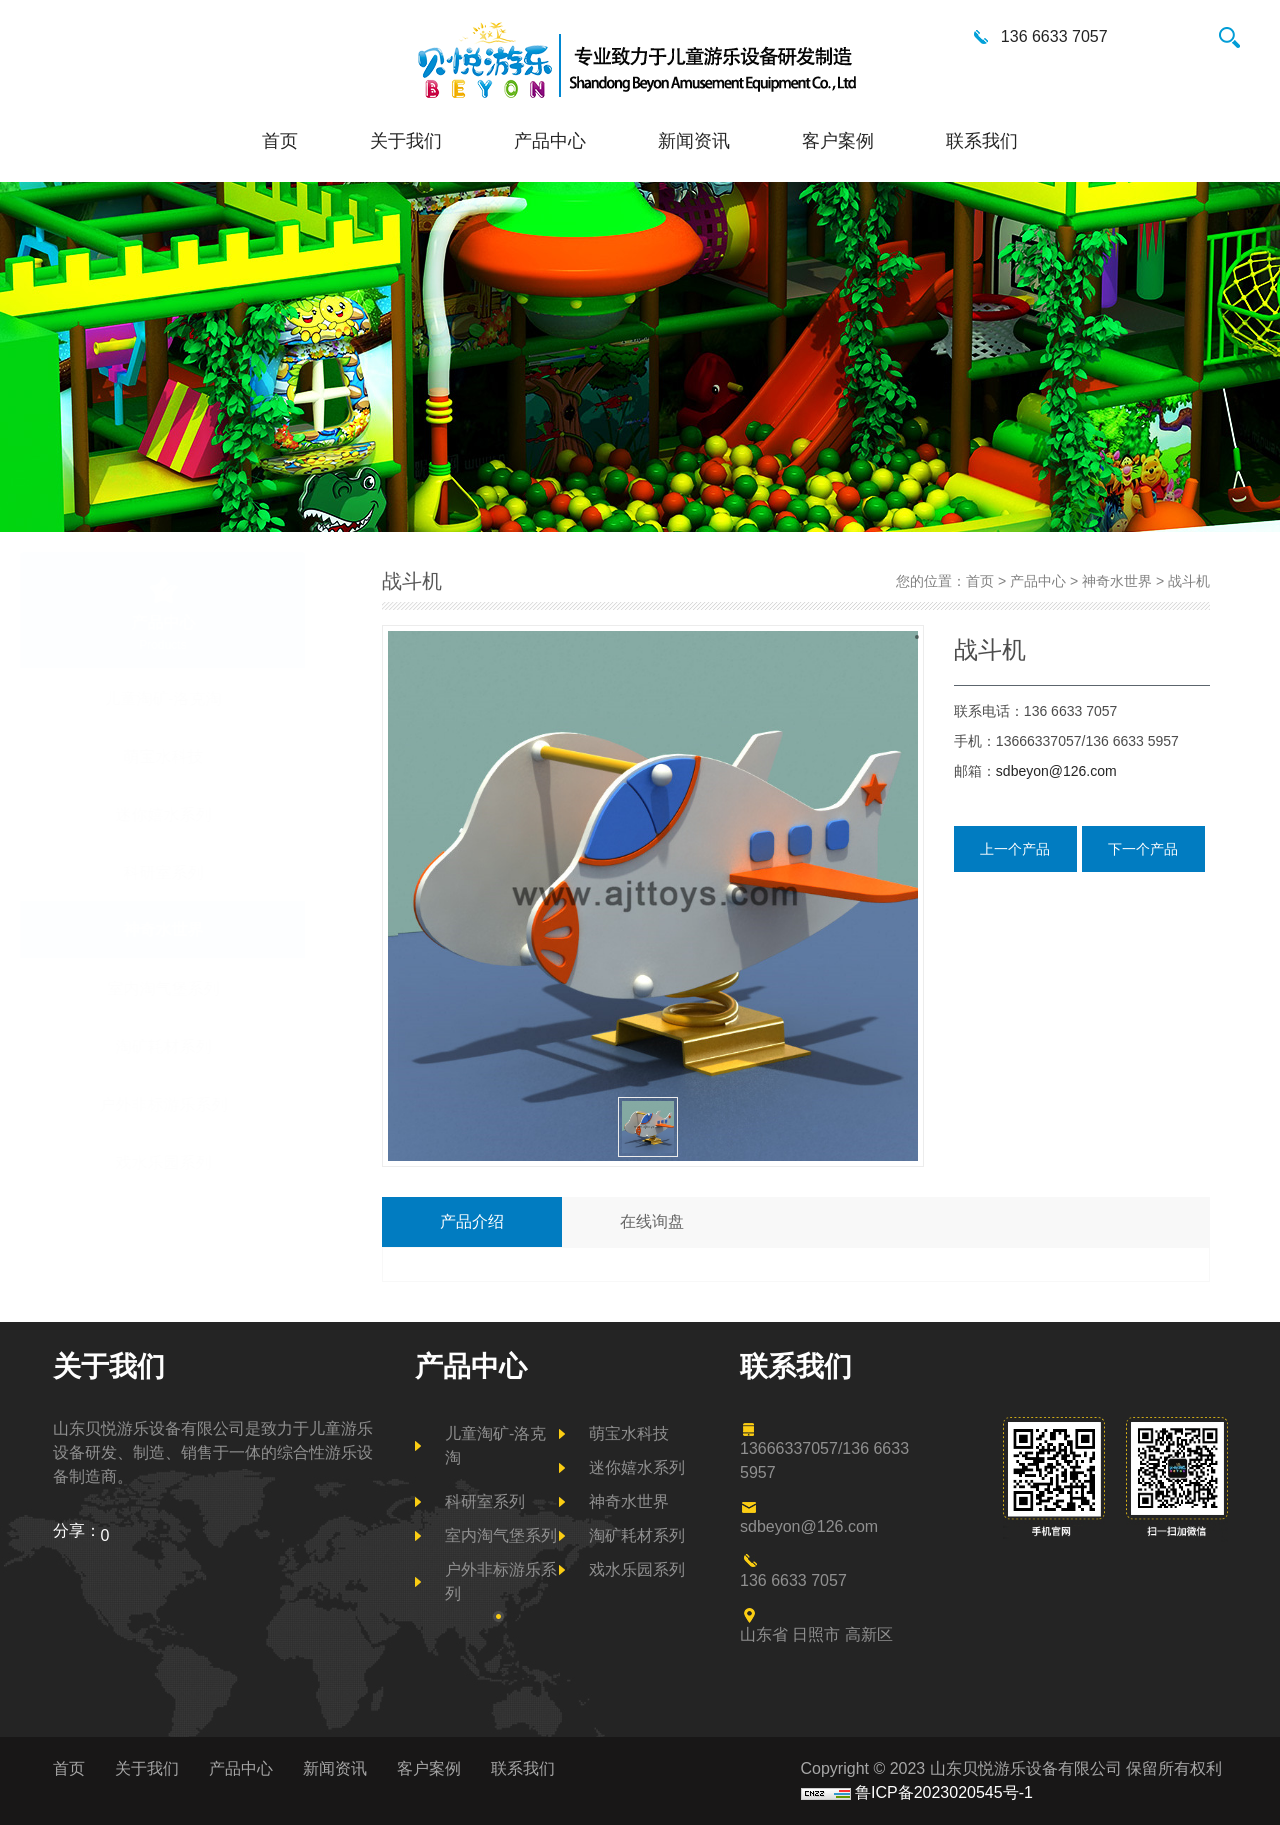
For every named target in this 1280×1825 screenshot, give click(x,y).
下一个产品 (1143, 849)
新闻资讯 (694, 141)
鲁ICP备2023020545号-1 (944, 1792)
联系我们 (982, 141)
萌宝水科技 (211, 756)
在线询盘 (652, 1221)
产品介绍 (472, 1221)
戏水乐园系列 (211, 1162)
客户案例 (838, 141)
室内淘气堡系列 (211, 988)
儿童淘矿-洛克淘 (210, 698)
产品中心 (550, 141)
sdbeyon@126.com (1056, 771)
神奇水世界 (211, 929)
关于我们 (406, 141)
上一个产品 (1015, 849)
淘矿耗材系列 (211, 1046)
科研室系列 (211, 872)
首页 (280, 141)
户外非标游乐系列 (211, 1104)
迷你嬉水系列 (211, 814)
